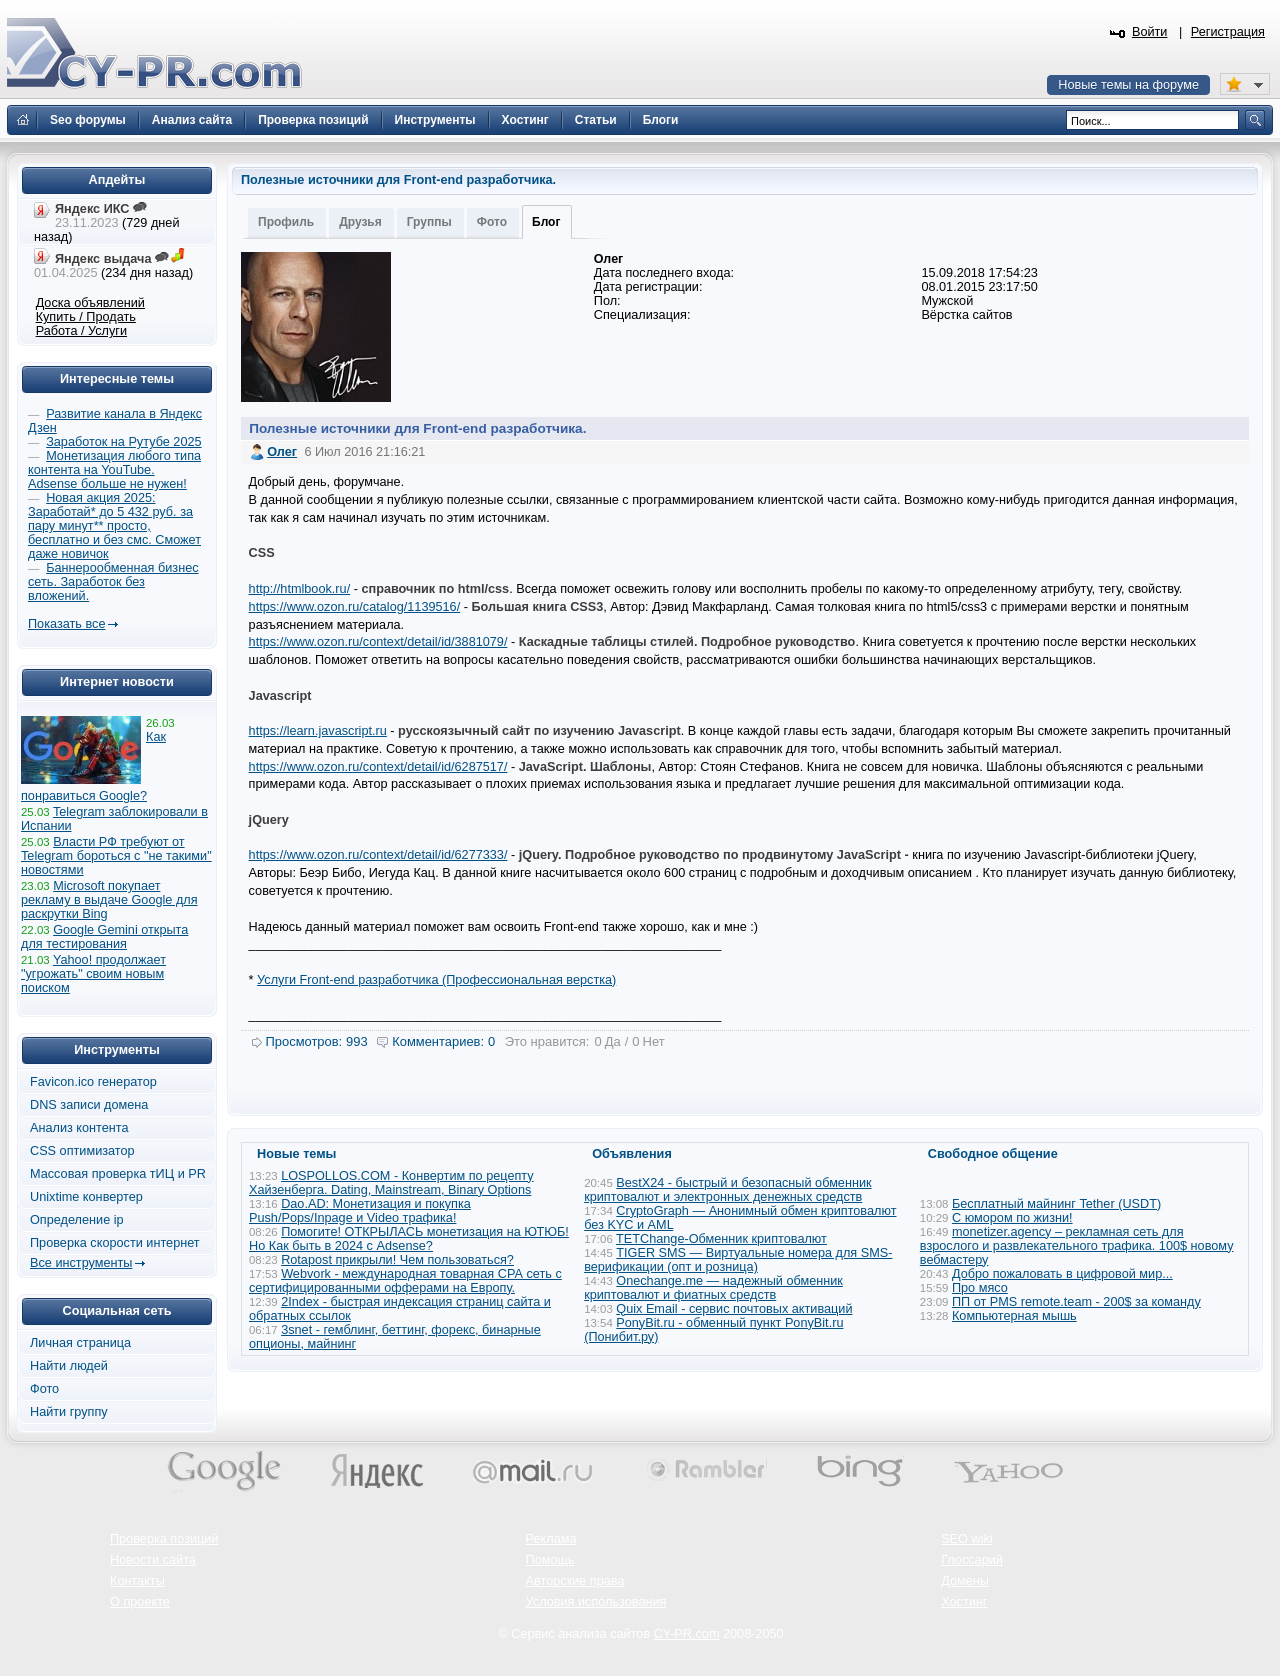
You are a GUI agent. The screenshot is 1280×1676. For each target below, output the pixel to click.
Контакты (137, 1581)
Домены (965, 1581)
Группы (429, 222)
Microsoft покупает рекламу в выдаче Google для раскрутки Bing (109, 900)
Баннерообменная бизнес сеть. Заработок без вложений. (113, 582)
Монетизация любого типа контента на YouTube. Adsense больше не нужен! (114, 470)
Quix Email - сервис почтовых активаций (734, 1309)
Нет (654, 1041)
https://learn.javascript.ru (318, 731)
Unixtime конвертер (86, 1197)
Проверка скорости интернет (115, 1243)
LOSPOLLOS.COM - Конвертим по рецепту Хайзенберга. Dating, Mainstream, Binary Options (391, 1183)
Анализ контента (79, 1128)
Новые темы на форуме (1128, 85)
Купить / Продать (86, 317)
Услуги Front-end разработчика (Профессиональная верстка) (436, 980)
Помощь (550, 1560)
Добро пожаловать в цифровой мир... (1062, 1274)
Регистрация (1228, 32)
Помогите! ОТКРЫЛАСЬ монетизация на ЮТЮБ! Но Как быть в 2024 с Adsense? (409, 1239)
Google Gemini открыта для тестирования (104, 937)
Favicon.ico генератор (93, 1082)
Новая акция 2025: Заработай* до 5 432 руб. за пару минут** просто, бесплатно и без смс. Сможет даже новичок (114, 526)
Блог (546, 222)
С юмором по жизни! (1012, 1218)
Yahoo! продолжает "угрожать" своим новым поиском (93, 974)
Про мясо (980, 1288)
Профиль (286, 222)
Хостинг (964, 1602)
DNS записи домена (89, 1105)
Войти (1150, 32)
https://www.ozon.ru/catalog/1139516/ (355, 607)
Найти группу (69, 1412)
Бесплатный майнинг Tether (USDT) (1056, 1204)
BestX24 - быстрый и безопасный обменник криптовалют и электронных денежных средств (727, 1190)
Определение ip (77, 1220)
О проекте (140, 1602)
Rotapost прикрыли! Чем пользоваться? (397, 1260)
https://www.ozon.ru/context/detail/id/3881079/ (378, 642)
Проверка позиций (164, 1539)
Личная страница (80, 1343)
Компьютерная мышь (1014, 1316)
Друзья (360, 222)
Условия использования (596, 1602)
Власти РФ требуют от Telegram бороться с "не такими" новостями (116, 856)
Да (613, 1041)
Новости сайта (153, 1560)
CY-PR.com (687, 1634)
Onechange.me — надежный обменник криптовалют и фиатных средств (713, 1288)
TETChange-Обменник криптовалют (721, 1239)
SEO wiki (966, 1539)
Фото (492, 222)
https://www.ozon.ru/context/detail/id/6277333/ (378, 855)
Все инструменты (81, 1263)
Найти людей (69, 1366)
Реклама (551, 1539)
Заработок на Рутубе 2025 (123, 442)
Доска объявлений (90, 303)
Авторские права (575, 1581)
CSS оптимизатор (82, 1151)
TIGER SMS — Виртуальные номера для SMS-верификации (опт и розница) (738, 1260)
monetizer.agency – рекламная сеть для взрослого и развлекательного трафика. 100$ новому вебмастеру (1077, 1246)
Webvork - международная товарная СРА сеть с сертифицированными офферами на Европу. (405, 1281)
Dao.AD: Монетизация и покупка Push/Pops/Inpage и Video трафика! (360, 1211)
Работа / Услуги (81, 331)
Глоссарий (972, 1560)
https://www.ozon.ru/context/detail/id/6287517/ (378, 767)
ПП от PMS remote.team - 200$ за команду (1076, 1302)
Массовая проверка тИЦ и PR (118, 1174)
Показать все (66, 624)
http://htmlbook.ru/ (300, 589)
